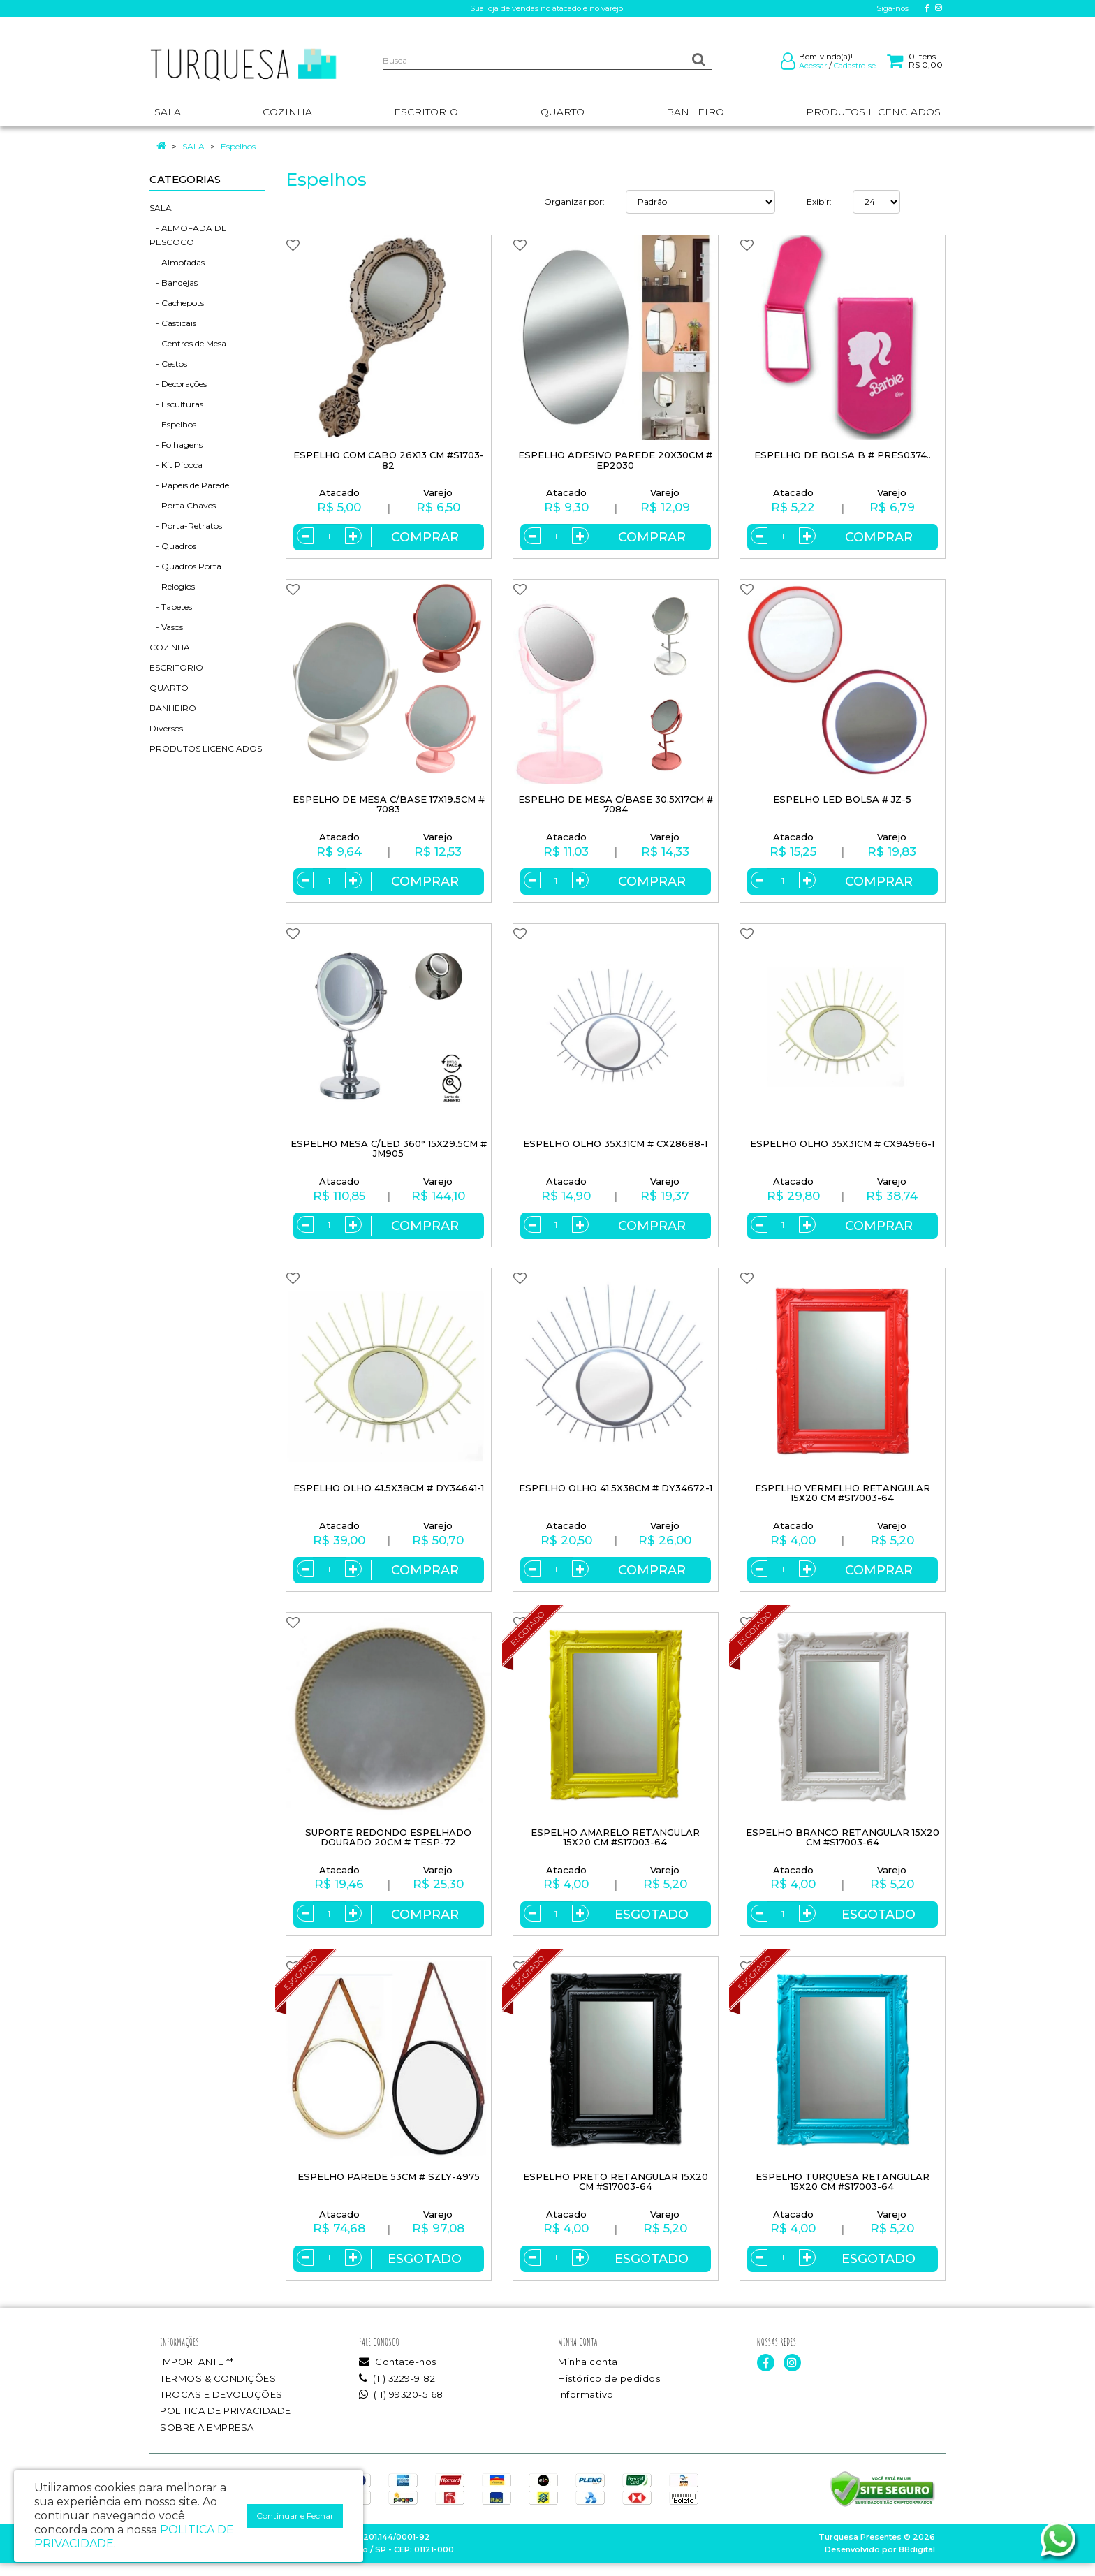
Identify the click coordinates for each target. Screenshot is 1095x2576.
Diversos (166, 728)
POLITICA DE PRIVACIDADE (225, 2423)
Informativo (586, 2407)
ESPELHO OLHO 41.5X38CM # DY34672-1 (615, 1494)
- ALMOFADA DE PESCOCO (188, 235)
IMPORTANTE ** (197, 2374)
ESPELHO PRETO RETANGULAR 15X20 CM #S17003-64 (615, 2192)
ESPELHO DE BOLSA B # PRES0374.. (842, 455)
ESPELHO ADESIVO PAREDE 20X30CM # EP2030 (615, 460)
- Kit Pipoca (176, 465)
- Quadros (172, 546)
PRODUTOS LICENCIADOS (205, 748)
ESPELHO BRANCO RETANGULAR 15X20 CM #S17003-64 (842, 1846)
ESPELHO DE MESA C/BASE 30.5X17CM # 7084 (615, 806)
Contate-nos (397, 2374)
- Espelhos (172, 424)
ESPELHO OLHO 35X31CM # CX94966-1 (842, 1148)
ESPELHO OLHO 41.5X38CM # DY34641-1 (388, 1494)
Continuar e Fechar (295, 2515)
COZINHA (169, 647)
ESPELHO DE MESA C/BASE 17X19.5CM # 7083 (389, 806)
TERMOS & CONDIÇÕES (218, 2390)
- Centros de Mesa (187, 343)
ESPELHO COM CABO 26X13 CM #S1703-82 (388, 460)
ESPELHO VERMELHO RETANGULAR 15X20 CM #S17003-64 (842, 1499)
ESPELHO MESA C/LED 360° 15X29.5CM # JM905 (389, 1153)
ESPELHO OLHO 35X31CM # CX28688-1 (615, 1148)
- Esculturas (176, 404)
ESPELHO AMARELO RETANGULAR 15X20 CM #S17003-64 (615, 1846)
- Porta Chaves (182, 505)
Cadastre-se (855, 66)
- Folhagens (176, 444)
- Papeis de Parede (189, 485)
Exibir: (819, 201)
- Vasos (166, 627)
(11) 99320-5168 (401, 2407)
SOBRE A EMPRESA (207, 2439)
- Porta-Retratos (185, 525)
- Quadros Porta (185, 566)
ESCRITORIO (176, 667)
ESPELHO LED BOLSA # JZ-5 (842, 801)
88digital (917, 2563)
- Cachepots (176, 303)
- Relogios (172, 586)
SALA (193, 146)
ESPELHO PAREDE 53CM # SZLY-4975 (388, 2187)
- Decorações (178, 384)
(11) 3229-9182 (397, 2390)
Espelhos (238, 146)
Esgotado (652, 1923)
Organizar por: (574, 201)
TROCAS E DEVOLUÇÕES (221, 2407)
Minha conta (588, 2374)
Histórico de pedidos (609, 2390)
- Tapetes (170, 606)
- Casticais (172, 323)
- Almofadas (177, 262)
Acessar (813, 66)
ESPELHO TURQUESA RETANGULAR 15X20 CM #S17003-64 (842, 2192)
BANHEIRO (172, 708)
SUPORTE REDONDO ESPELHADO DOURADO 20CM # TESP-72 (388, 1846)
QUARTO (169, 687)
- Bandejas (173, 282)
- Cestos (168, 363)
